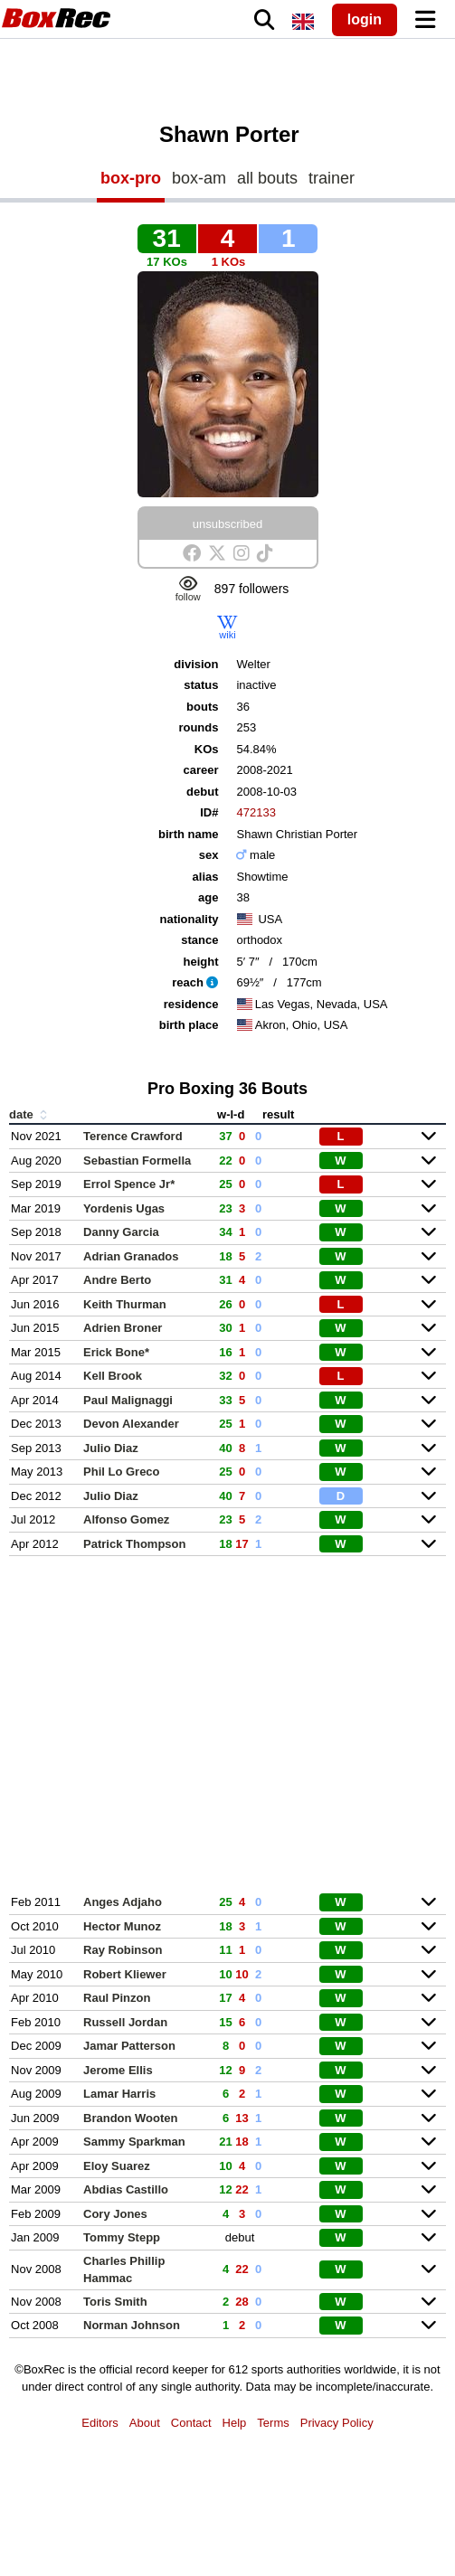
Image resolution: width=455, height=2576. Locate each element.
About (144, 2423)
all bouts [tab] (267, 178)
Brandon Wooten (130, 2118)
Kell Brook (112, 1375)
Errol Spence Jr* (129, 1184)
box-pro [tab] (130, 178)
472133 (255, 812)
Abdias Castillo (125, 2189)
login (364, 19)
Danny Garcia (121, 1232)
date (30, 1114)
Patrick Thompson (134, 1544)
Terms (273, 2423)
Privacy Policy (337, 2423)
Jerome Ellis (118, 2070)
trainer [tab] (331, 178)
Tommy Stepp (121, 2237)
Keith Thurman (124, 1304)
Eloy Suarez (116, 2166)
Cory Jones (115, 2214)
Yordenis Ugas (124, 1208)
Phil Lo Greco (121, 1471)
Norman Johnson (131, 2325)
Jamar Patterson (129, 2045)
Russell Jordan (125, 2022)
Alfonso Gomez (126, 1519)
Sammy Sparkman (134, 2141)
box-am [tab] (199, 178)
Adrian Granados (130, 1256)
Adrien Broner (122, 1328)
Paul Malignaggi (128, 1400)
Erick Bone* (116, 1352)
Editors (99, 2423)
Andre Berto (117, 1280)
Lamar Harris (119, 2093)
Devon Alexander (131, 1423)
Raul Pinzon (116, 1998)
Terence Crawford (133, 1136)
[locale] (303, 22)
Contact (191, 2423)
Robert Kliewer (124, 1974)
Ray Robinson (122, 1950)
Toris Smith (115, 2301)
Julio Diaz (110, 1448)
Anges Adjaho (122, 1902)
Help (235, 2423)
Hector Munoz (122, 1926)
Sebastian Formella (137, 1160)
